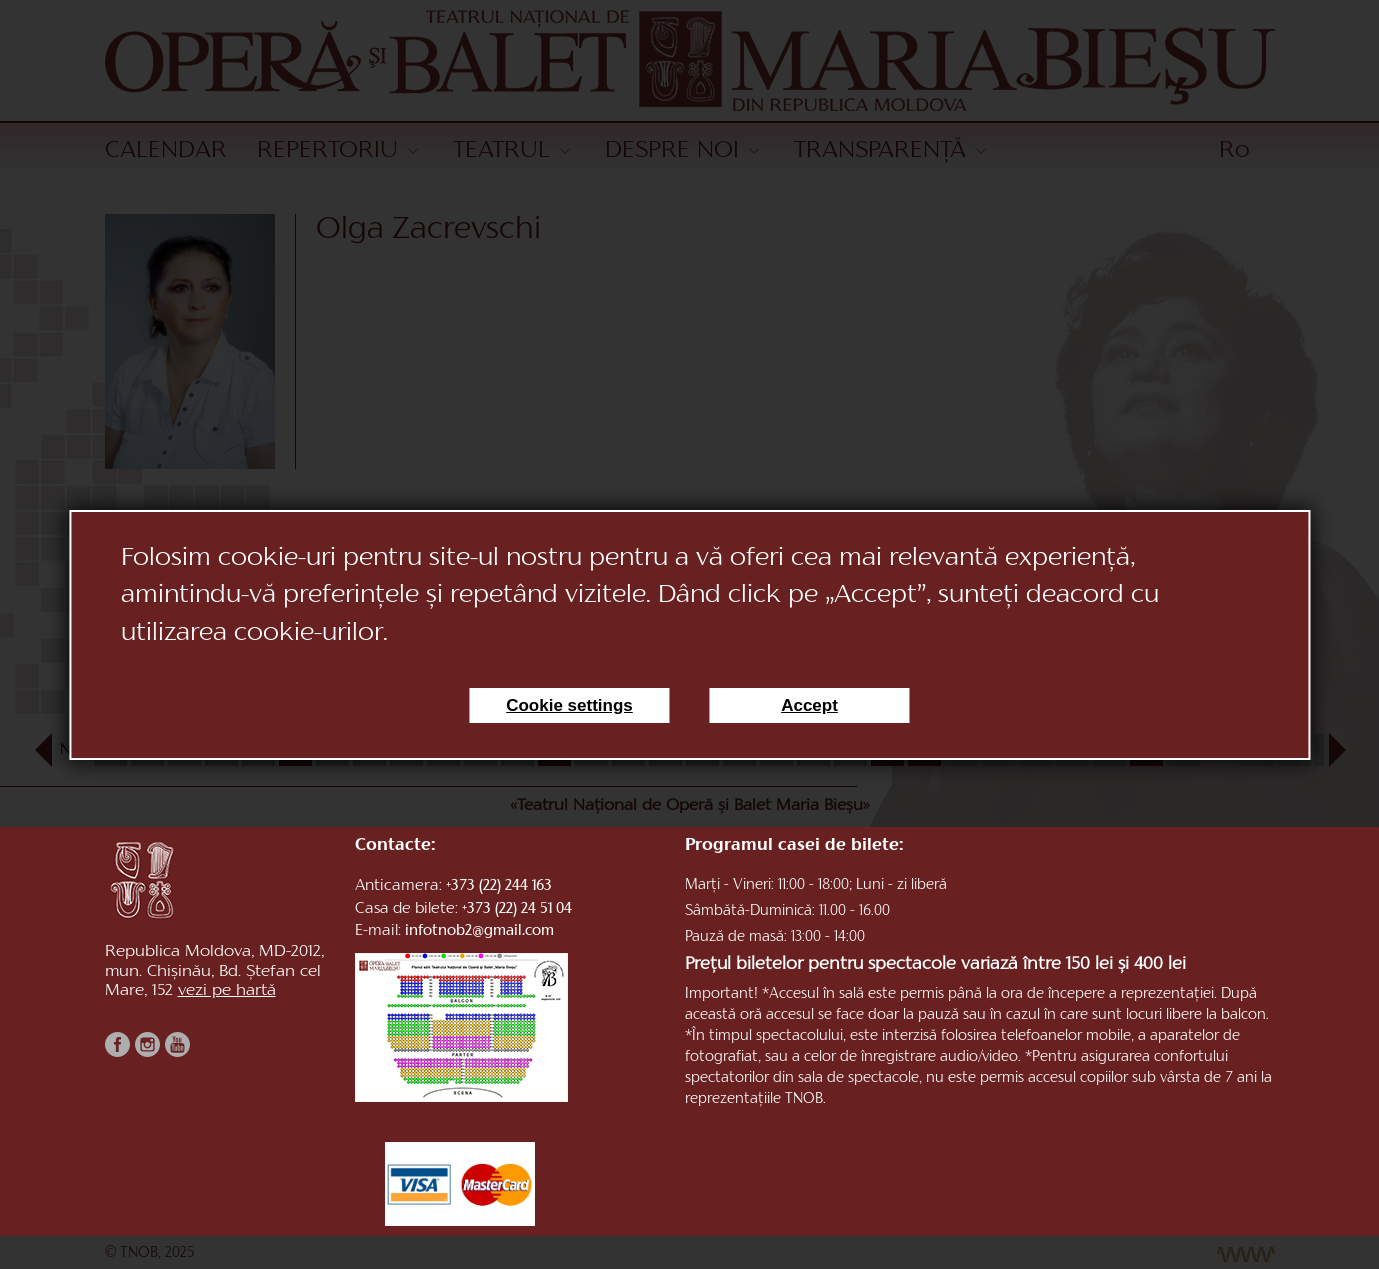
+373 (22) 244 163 (499, 886)
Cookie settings (569, 705)
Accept (809, 705)
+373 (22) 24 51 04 (517, 909)
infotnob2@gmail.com (479, 931)
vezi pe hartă (227, 991)
